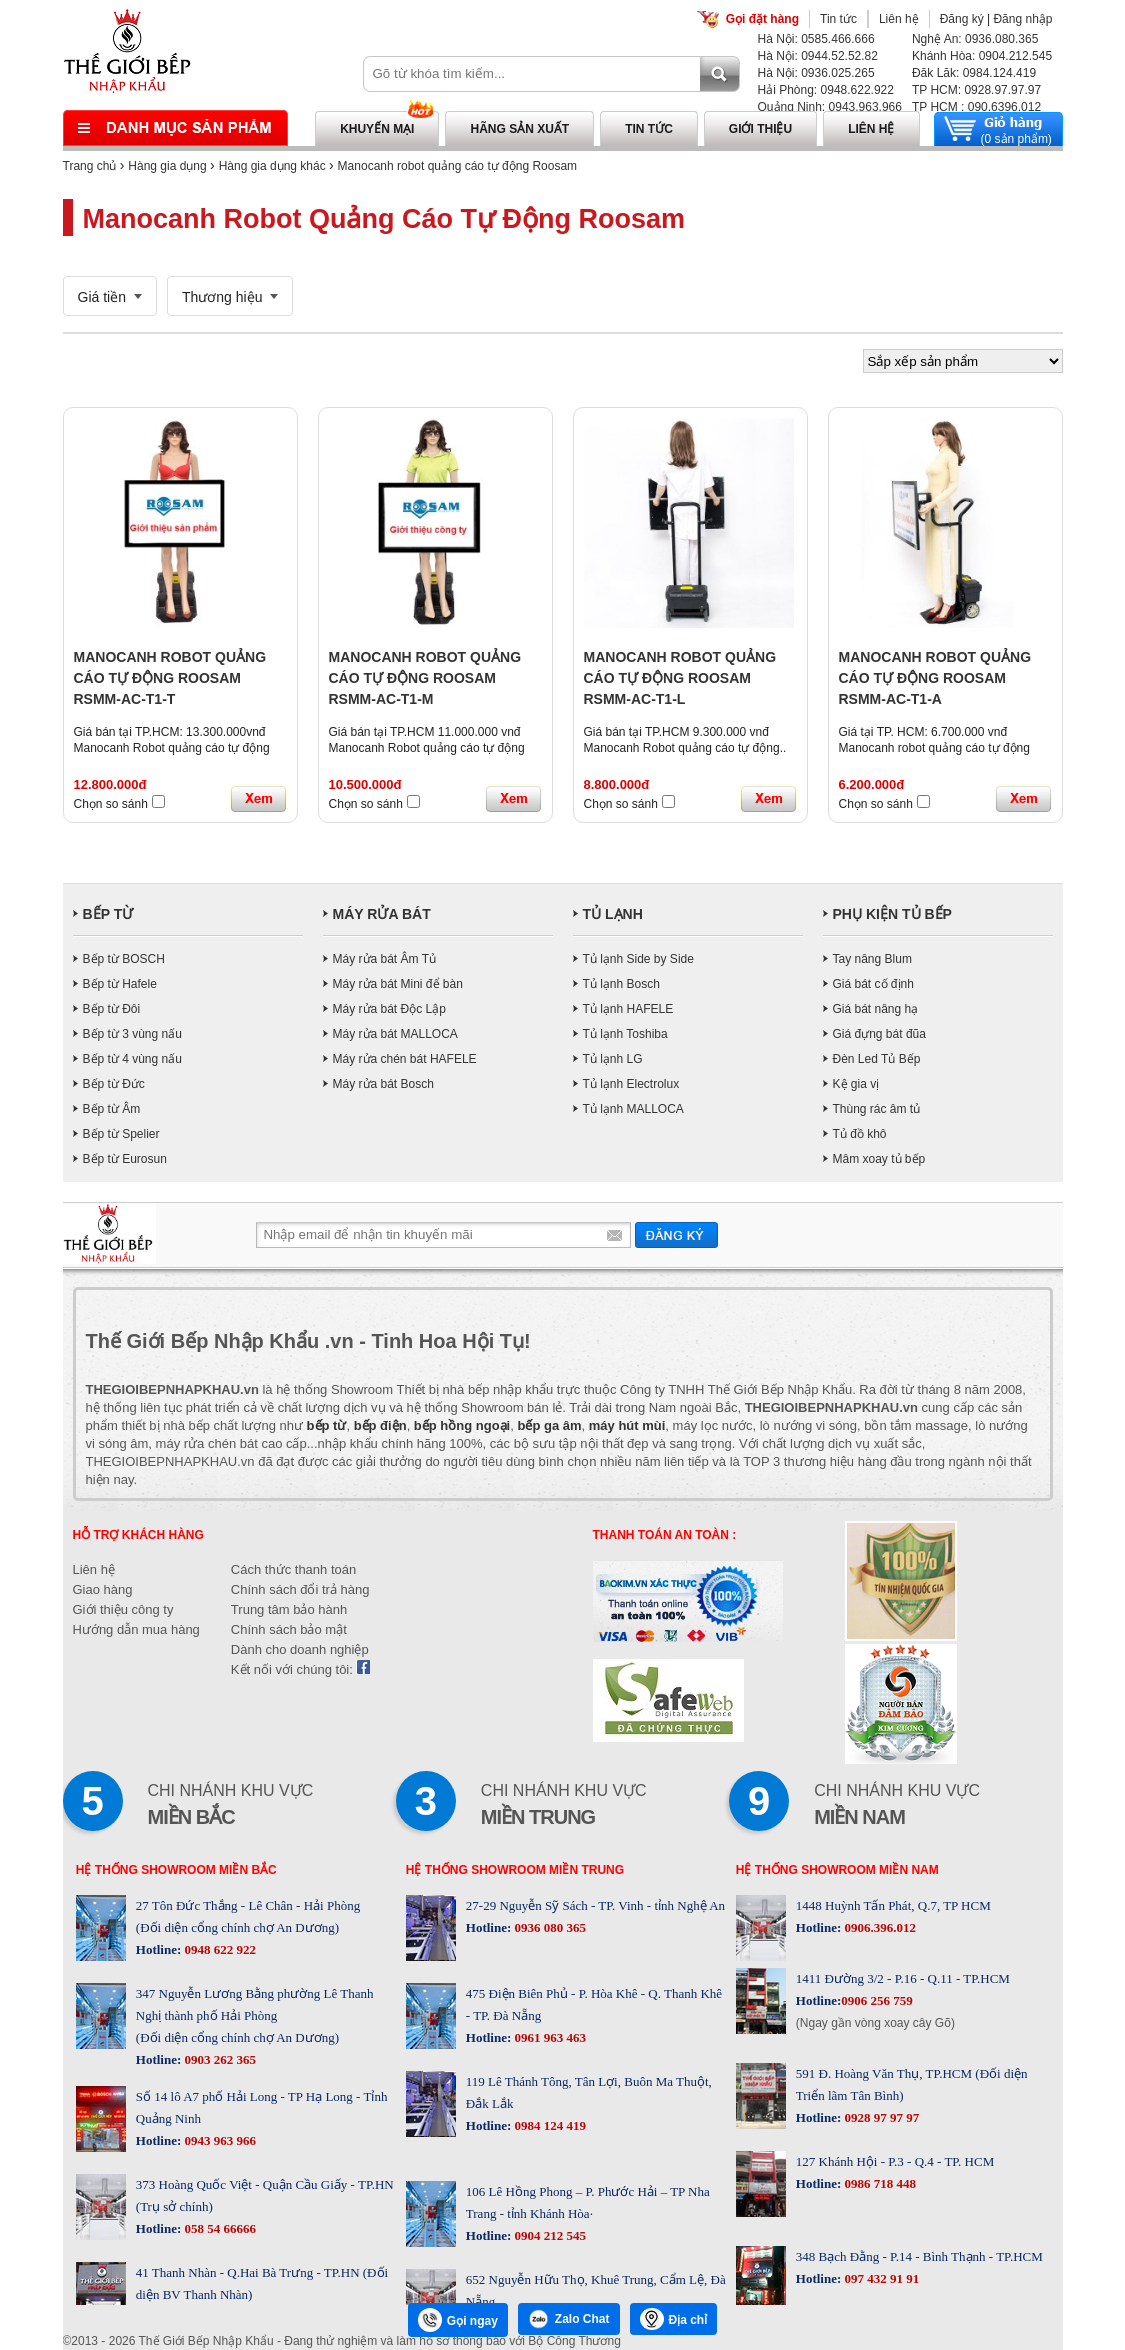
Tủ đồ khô (860, 1134)
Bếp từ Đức (114, 1084)
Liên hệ (899, 19)
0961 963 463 (548, 2037)
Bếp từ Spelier (121, 1134)
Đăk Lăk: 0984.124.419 (974, 73)
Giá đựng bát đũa (879, 1034)
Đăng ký (962, 19)
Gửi (676, 1234)
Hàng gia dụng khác (272, 166)
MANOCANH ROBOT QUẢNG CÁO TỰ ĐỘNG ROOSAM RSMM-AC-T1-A (935, 678)
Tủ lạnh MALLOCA (633, 1109)
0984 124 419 (548, 2125)
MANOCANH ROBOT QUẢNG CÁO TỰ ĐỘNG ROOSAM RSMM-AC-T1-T (170, 678)
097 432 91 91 (880, 2278)
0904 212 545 (548, 2235)
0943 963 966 (218, 2140)
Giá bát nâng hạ (876, 1009)
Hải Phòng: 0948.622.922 (826, 90)
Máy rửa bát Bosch (383, 1084)
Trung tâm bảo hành (289, 1609)
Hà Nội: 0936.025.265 (816, 73)
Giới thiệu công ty (123, 1609)
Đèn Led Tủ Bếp (877, 1059)
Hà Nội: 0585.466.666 (816, 39)
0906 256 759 (877, 2000)
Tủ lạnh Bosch (621, 984)
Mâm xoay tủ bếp (879, 1159)
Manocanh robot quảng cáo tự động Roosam (457, 166)
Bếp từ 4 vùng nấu (132, 1059)
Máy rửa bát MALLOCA (395, 1034)
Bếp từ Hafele (120, 984)
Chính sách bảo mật (289, 1629)
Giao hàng (103, 1589)
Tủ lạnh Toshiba (625, 1034)
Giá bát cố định (873, 984)
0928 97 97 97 (880, 2117)
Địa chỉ (674, 2319)
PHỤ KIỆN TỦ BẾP (892, 914)
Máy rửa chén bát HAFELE (405, 1059)
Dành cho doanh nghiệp (300, 1649)
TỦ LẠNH (613, 914)
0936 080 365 (548, 1927)
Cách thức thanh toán (293, 1569)
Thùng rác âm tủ (877, 1109)
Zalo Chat (569, 2319)
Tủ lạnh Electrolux (631, 1084)
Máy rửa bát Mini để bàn (398, 984)
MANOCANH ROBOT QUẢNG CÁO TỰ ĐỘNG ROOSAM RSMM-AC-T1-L (680, 678)
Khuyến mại (377, 129)
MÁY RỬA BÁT (382, 914)
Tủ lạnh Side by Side (638, 959)
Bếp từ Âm (112, 1109)
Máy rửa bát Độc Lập (389, 1009)
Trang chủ (90, 166)
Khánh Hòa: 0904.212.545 (982, 56)
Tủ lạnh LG (613, 1059)
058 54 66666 (218, 2228)
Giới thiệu (760, 129)
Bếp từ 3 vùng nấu (132, 1034)
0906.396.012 (878, 1927)
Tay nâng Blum (872, 959)
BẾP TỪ (108, 914)
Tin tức (838, 19)
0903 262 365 (218, 2059)
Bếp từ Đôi (112, 1009)
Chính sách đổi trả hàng (300, 1589)
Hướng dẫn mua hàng (136, 1629)
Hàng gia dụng (167, 166)
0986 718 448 (878, 2183)
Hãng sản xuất (519, 129)
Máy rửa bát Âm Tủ (384, 959)
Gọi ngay (458, 2320)
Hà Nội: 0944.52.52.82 (818, 56)
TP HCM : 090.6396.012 (976, 107)
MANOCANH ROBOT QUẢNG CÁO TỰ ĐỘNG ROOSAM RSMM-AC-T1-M (425, 678)
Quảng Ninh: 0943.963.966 (830, 107)
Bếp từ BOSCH (124, 959)
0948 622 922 (218, 1949)
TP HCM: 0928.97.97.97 (976, 90)
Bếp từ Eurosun (125, 1159)
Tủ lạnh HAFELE (628, 1009)
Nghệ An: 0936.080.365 (975, 39)
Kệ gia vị (856, 1084)
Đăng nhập (1022, 19)
